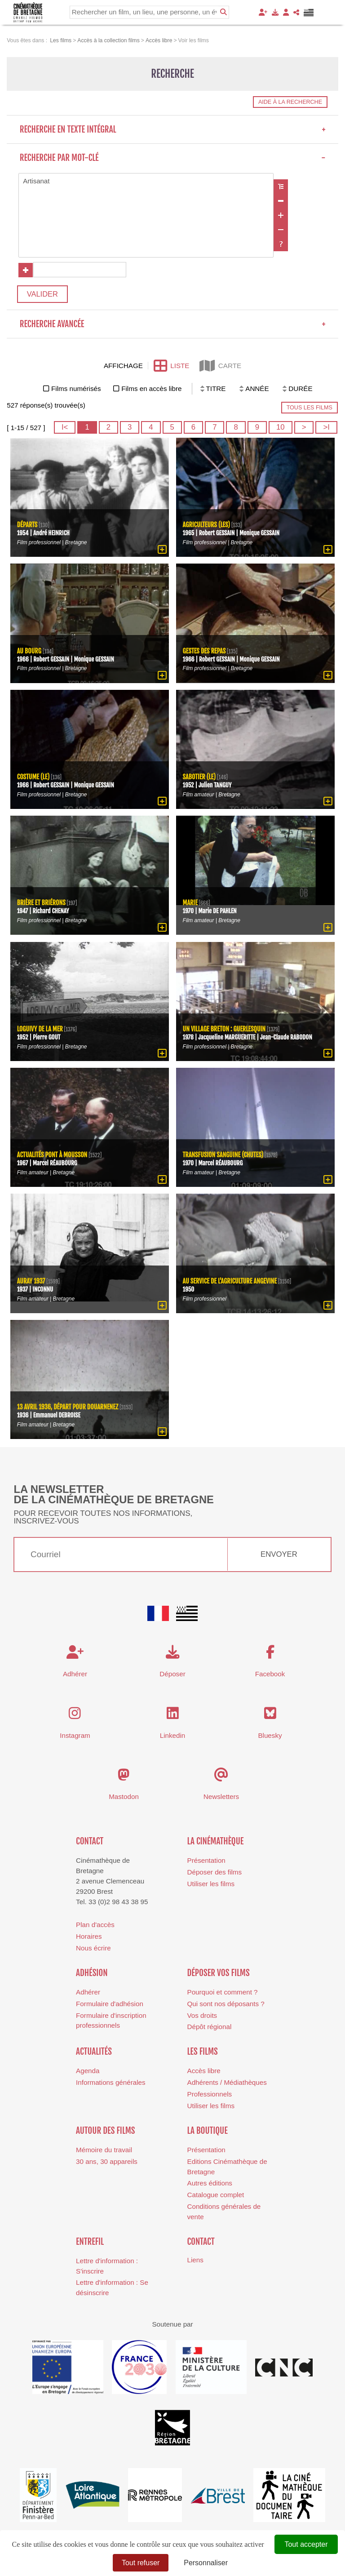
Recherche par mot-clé (173, 157)
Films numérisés (76, 391)
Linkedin (173, 1737)
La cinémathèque (215, 1843)
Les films (202, 2053)
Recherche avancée (173, 325)
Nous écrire (93, 1950)
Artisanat (146, 181)
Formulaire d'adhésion (109, 2005)
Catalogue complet (215, 2196)
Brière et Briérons (41, 904)
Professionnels (209, 2096)
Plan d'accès (95, 1926)
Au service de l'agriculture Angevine (230, 1283)
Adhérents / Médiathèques (227, 2084)
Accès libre (204, 2073)
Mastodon (124, 1798)
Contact (89, 1843)
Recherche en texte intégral (173, 129)
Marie (190, 904)
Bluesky (270, 1737)
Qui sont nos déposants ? (226, 2005)
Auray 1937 (31, 1283)
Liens (195, 2261)
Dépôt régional (209, 2029)
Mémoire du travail (104, 2151)
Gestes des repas (204, 652)
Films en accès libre (151, 391)
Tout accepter (305, 2544)
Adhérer (88, 1994)
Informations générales (111, 2084)
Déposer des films (214, 1874)
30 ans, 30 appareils (106, 2163)
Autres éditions (209, 2185)
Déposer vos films (218, 1974)
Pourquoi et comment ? (222, 1994)
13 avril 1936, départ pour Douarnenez (68, 1408)
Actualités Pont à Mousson (52, 1156)
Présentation (206, 1862)
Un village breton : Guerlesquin (225, 1030)
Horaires (89, 1938)
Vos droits (202, 2017)
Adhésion (92, 1974)
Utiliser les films (210, 1885)
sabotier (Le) (200, 778)
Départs (27, 526)
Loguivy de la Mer (40, 1030)
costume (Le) (33, 778)
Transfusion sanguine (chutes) (224, 1156)
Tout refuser (140, 2563)
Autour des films (105, 2132)
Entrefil (90, 2243)
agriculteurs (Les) (207, 526)
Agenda (87, 2073)
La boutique (207, 2132)
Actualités (94, 2053)
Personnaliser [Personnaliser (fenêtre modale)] (206, 2563)
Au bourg (30, 652)
